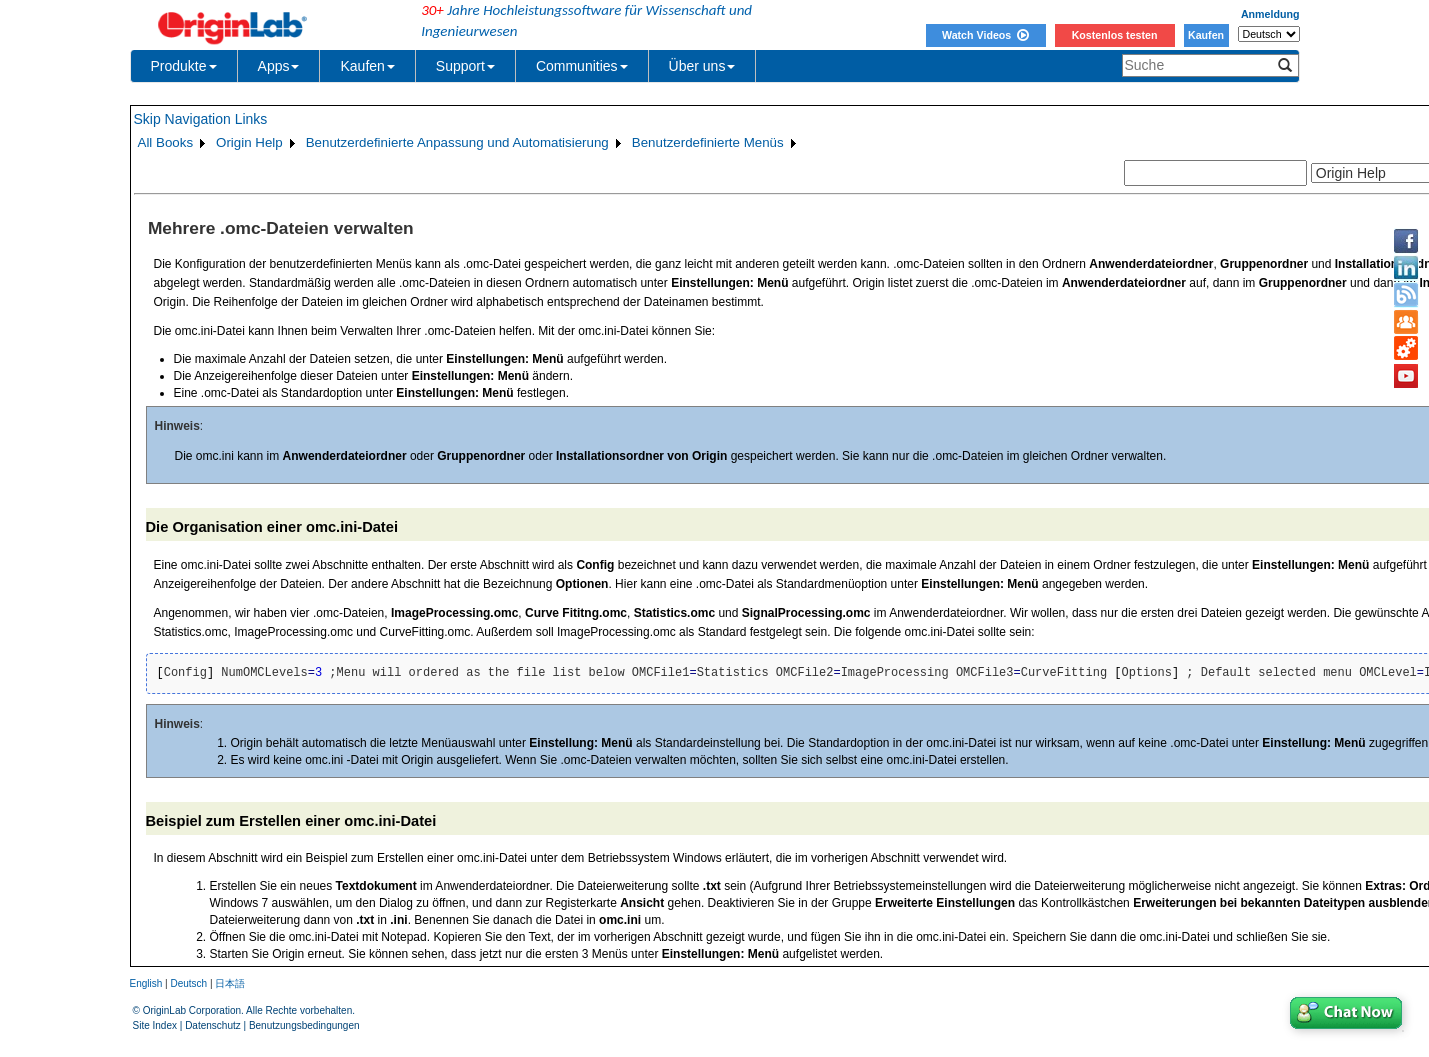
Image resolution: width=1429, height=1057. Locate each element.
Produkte (184, 66)
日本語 (230, 983)
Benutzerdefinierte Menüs (708, 142)
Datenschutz (213, 1025)
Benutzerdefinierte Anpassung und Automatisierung (457, 142)
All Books (166, 142)
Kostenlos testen (1115, 35)
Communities (582, 66)
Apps (279, 66)
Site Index (155, 1025)
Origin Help (249, 142)
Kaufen (1206, 35)
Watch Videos (985, 35)
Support (465, 66)
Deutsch (188, 983)
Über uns (702, 66)
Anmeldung (1270, 14)
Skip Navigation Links (201, 119)
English (146, 983)
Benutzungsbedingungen (304, 1025)
